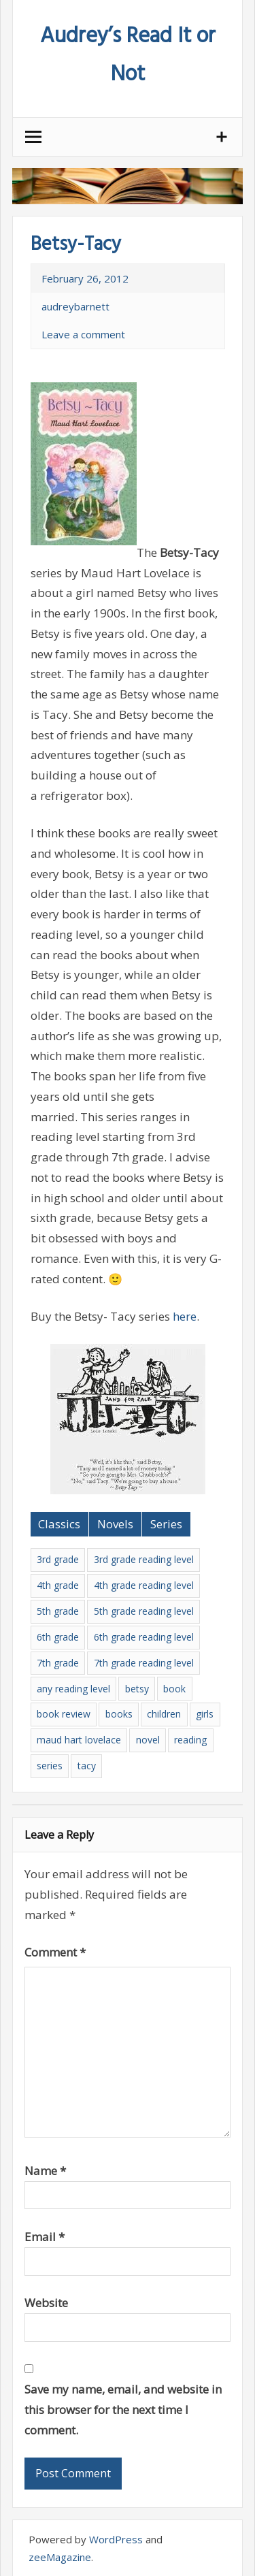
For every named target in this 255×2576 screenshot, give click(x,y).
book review (63, 1713)
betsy (137, 1688)
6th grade (58, 1636)
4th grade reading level (144, 1585)
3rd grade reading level (144, 1559)
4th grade (58, 1585)
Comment (55, 1952)
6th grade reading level (144, 1636)
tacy (87, 1765)
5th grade (58, 1611)
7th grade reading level (144, 1662)
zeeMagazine (60, 2557)
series (50, 1765)
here (185, 1316)
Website (46, 2303)
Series (166, 1524)
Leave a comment (83, 334)
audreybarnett (75, 306)
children (164, 1713)
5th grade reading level (144, 1611)
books (119, 1713)
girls (205, 1713)
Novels (115, 1524)
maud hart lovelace (79, 1739)
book (174, 1688)
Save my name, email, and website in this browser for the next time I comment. (123, 2409)
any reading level (73, 1688)
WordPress (116, 2539)
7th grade (58, 1662)
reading (190, 1739)
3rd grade (58, 1559)
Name (45, 2170)
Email (44, 2236)
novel (148, 1739)
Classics (59, 1524)
